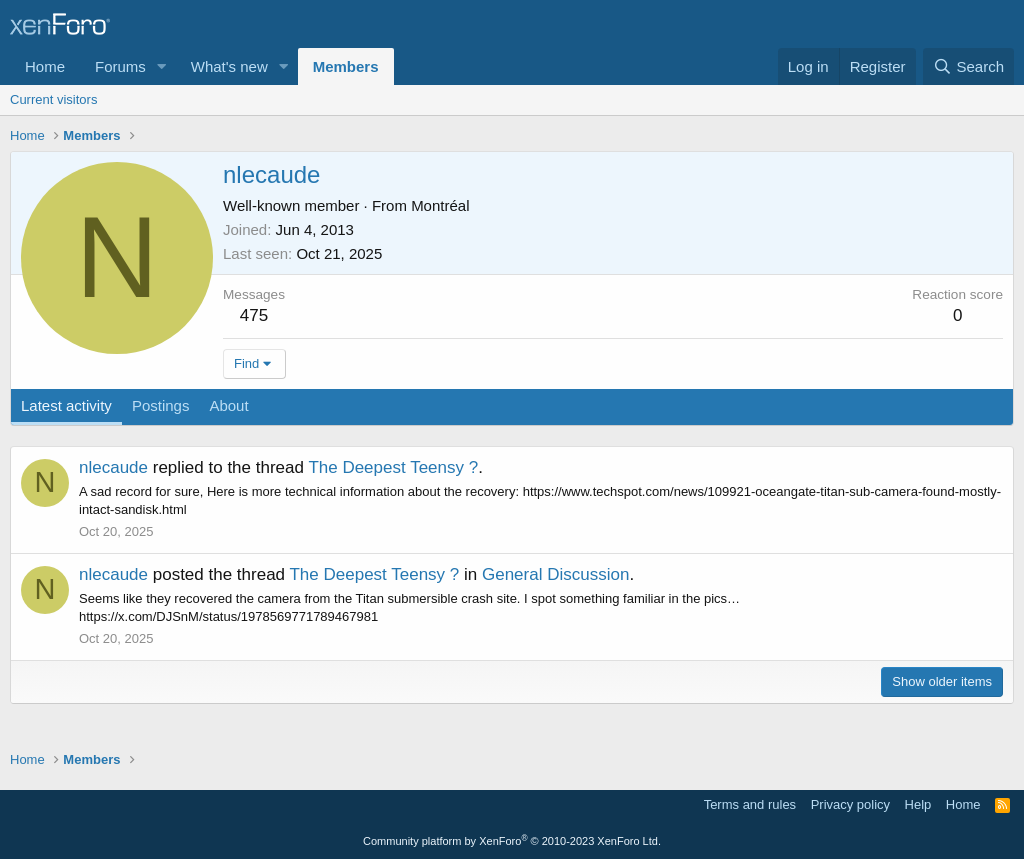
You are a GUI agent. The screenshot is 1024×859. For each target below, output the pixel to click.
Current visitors (53, 99)
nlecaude (113, 467)
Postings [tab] (161, 405)
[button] (162, 66)
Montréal (440, 205)
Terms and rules (750, 804)
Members (346, 66)
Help (918, 804)
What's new (229, 66)
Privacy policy (850, 804)
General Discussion (555, 574)
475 (254, 315)
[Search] (968, 66)
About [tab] (228, 405)
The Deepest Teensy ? (393, 467)
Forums (120, 66)
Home (45, 66)
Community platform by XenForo (512, 841)
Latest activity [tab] (66, 405)
